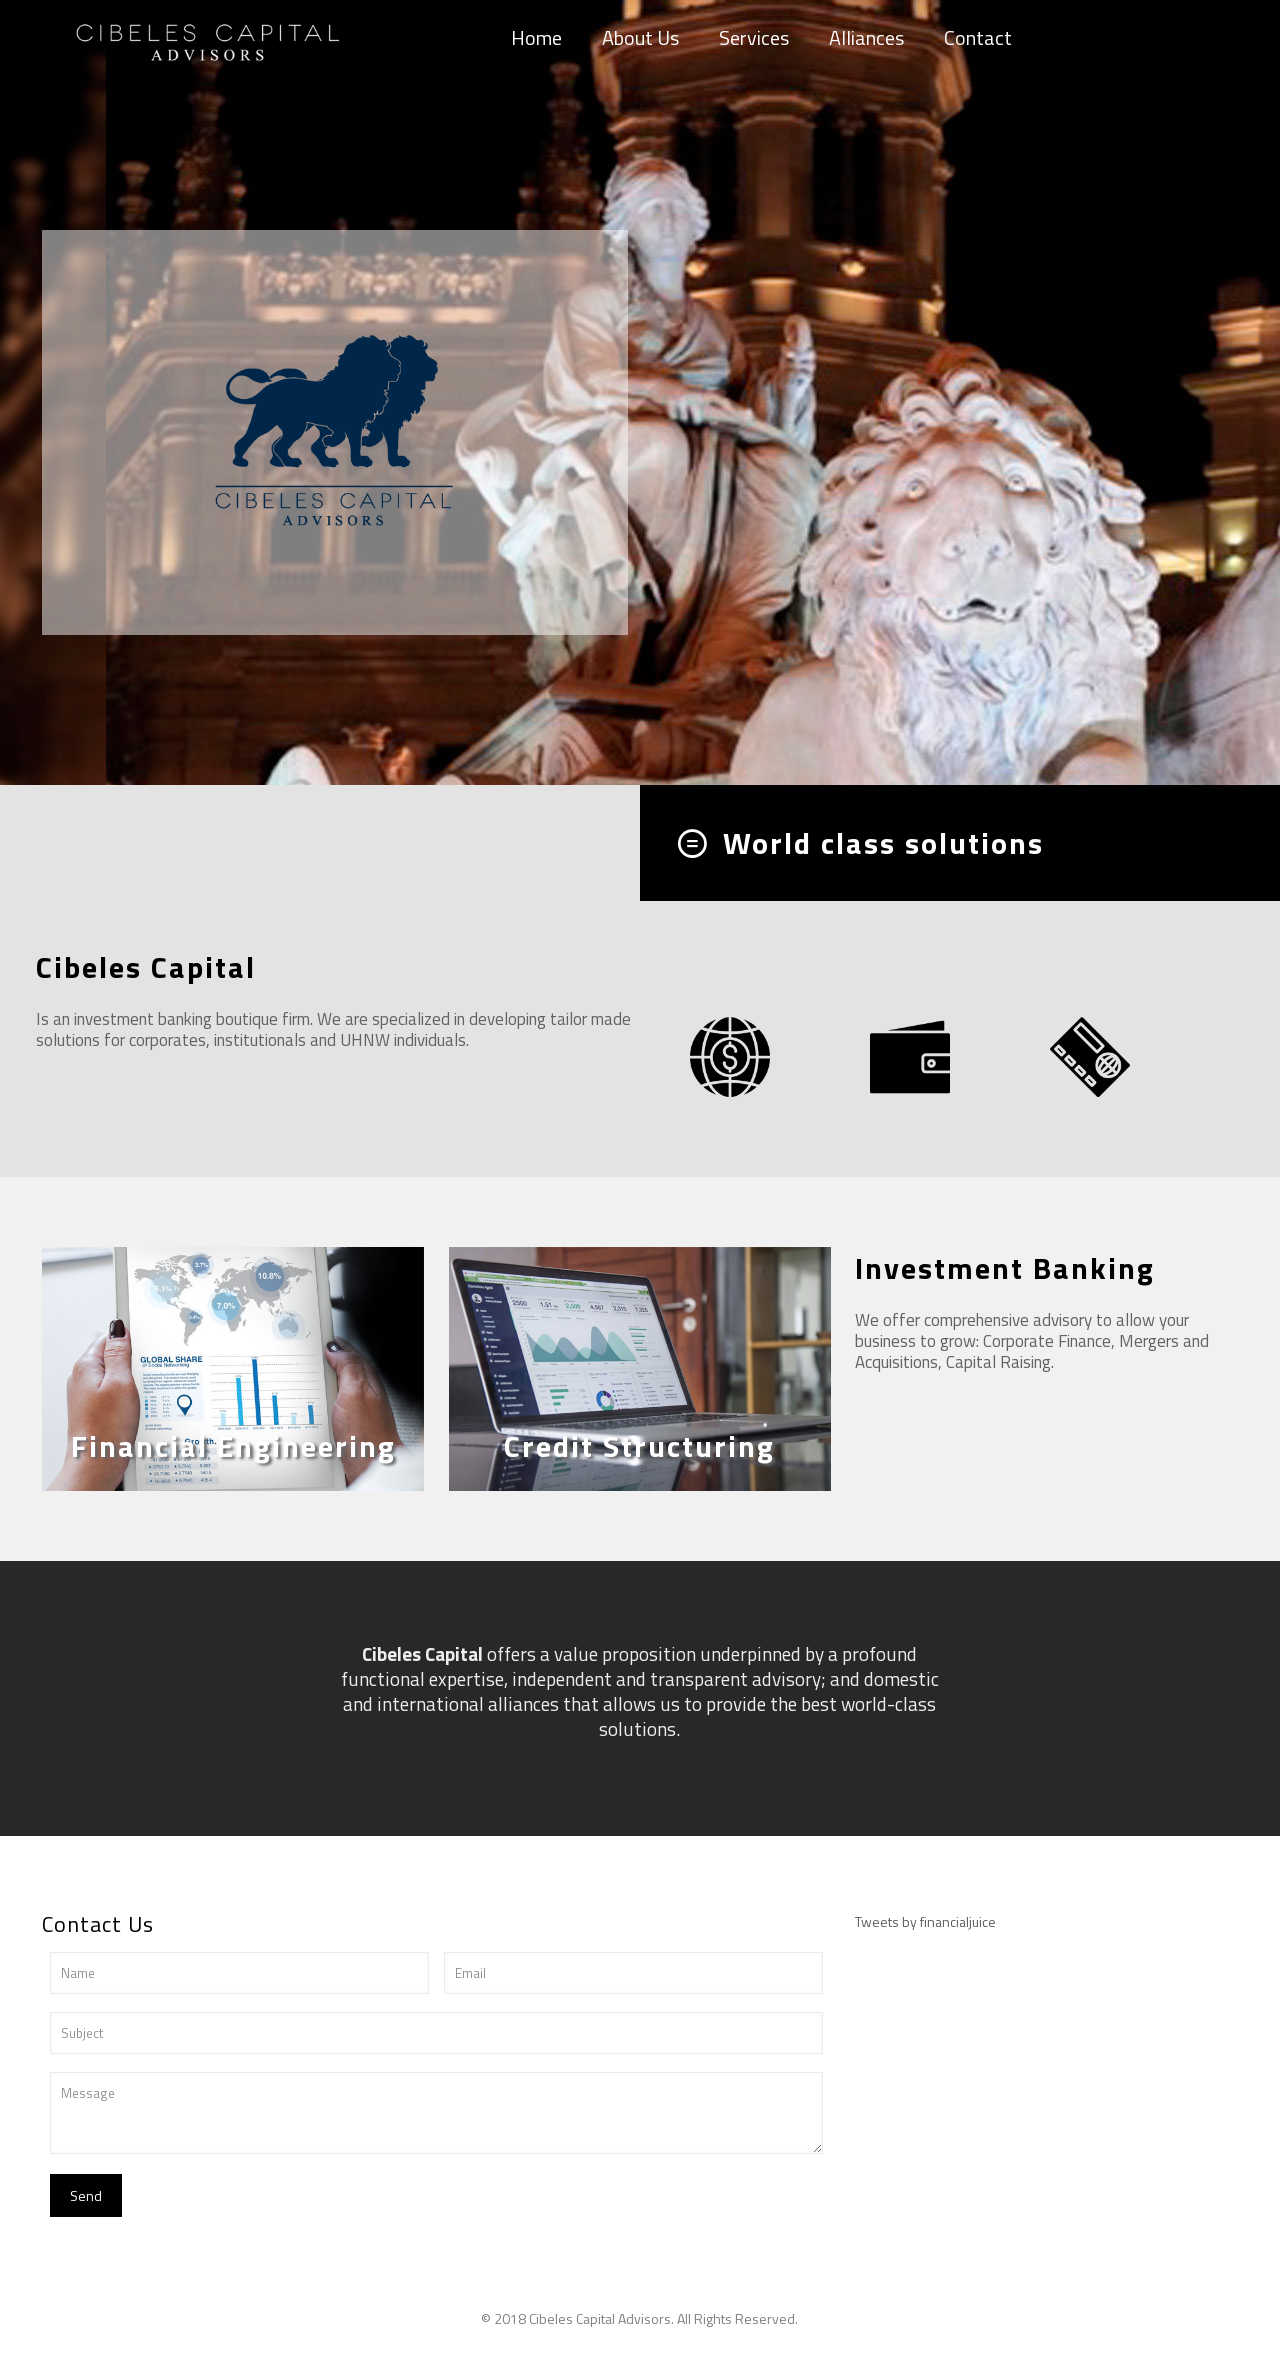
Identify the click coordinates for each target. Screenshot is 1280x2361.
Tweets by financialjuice (925, 1921)
